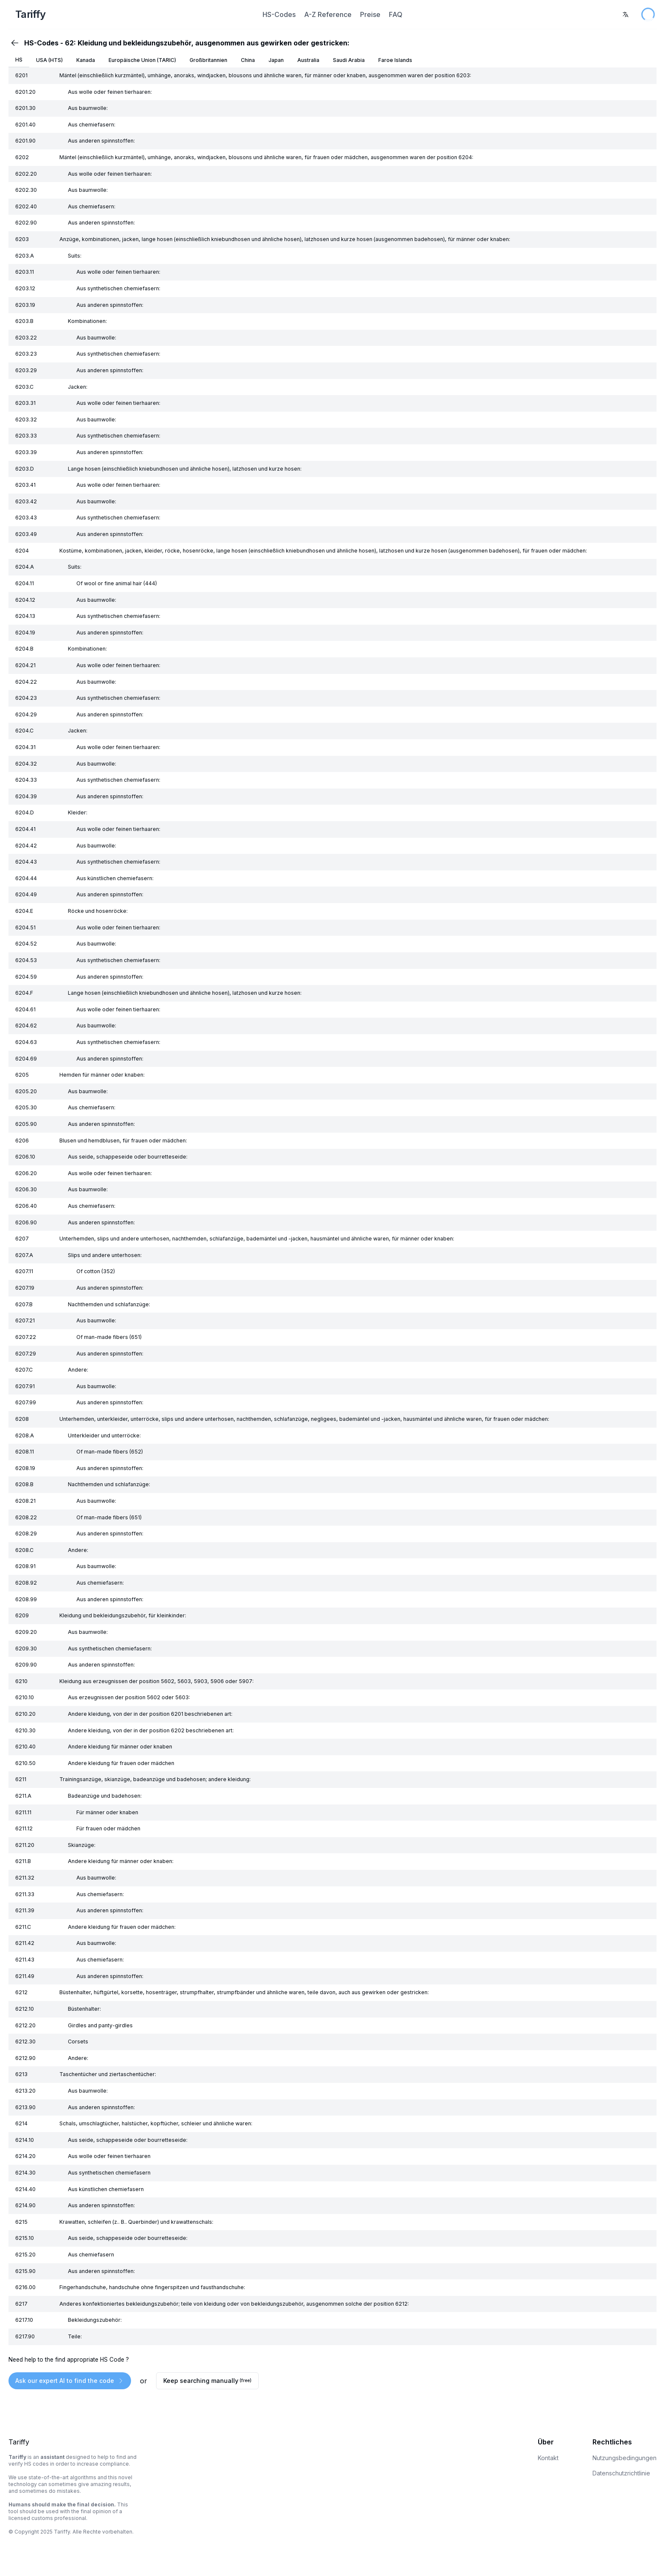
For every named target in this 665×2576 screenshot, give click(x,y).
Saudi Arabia (349, 60)
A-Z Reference (328, 14)
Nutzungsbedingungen (624, 2457)
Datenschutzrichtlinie (621, 2473)
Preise (370, 14)
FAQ (395, 14)
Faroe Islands (395, 60)
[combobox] (625, 14)
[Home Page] (117, 14)
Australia (308, 60)
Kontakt (548, 2457)
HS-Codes (279, 14)
